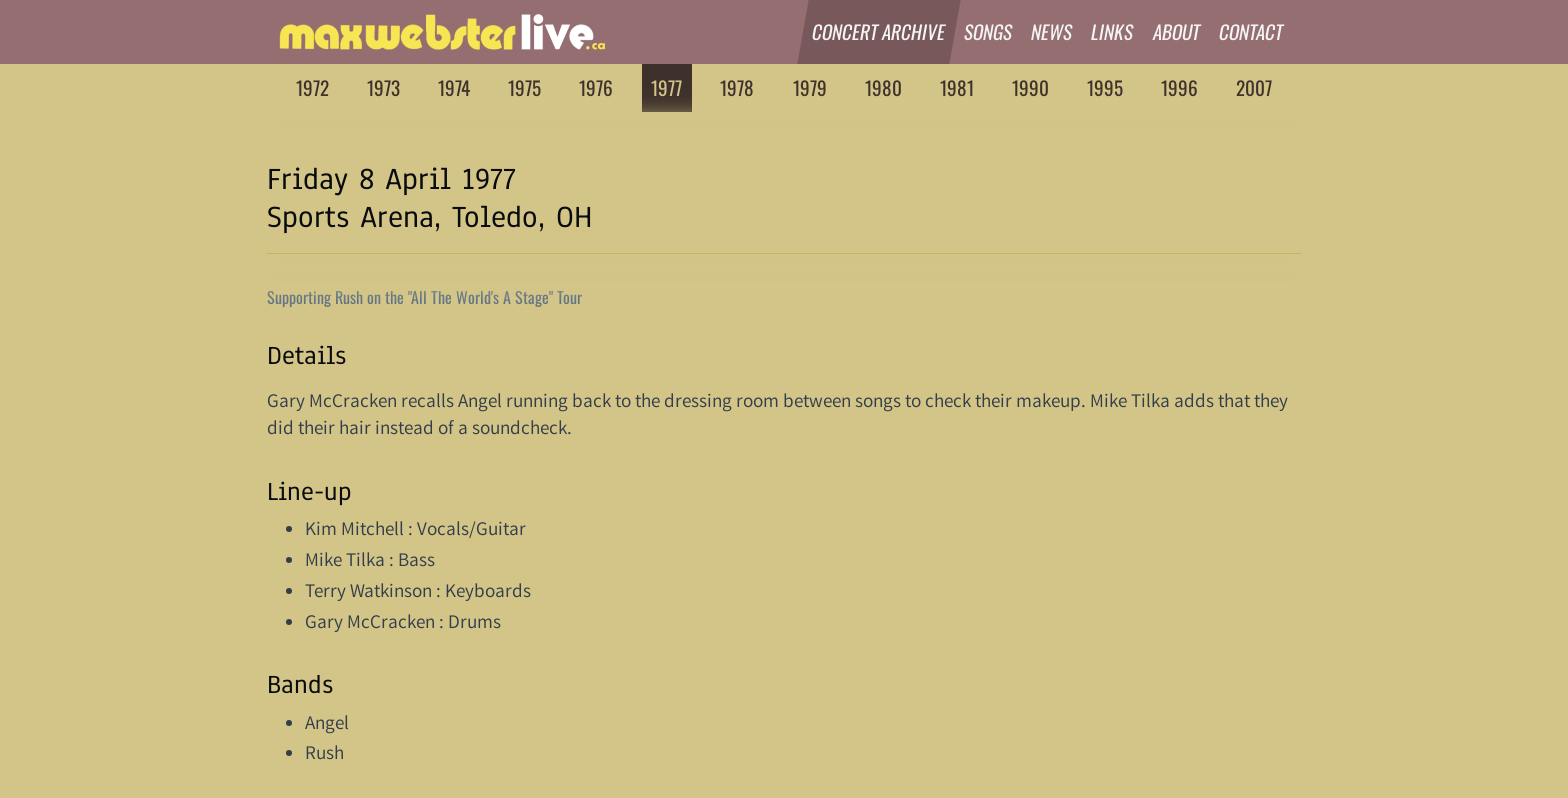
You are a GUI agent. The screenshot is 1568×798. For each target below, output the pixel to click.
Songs (988, 31)
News (1052, 31)
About (1177, 31)
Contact (1251, 31)
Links (1113, 31)
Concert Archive (879, 31)
